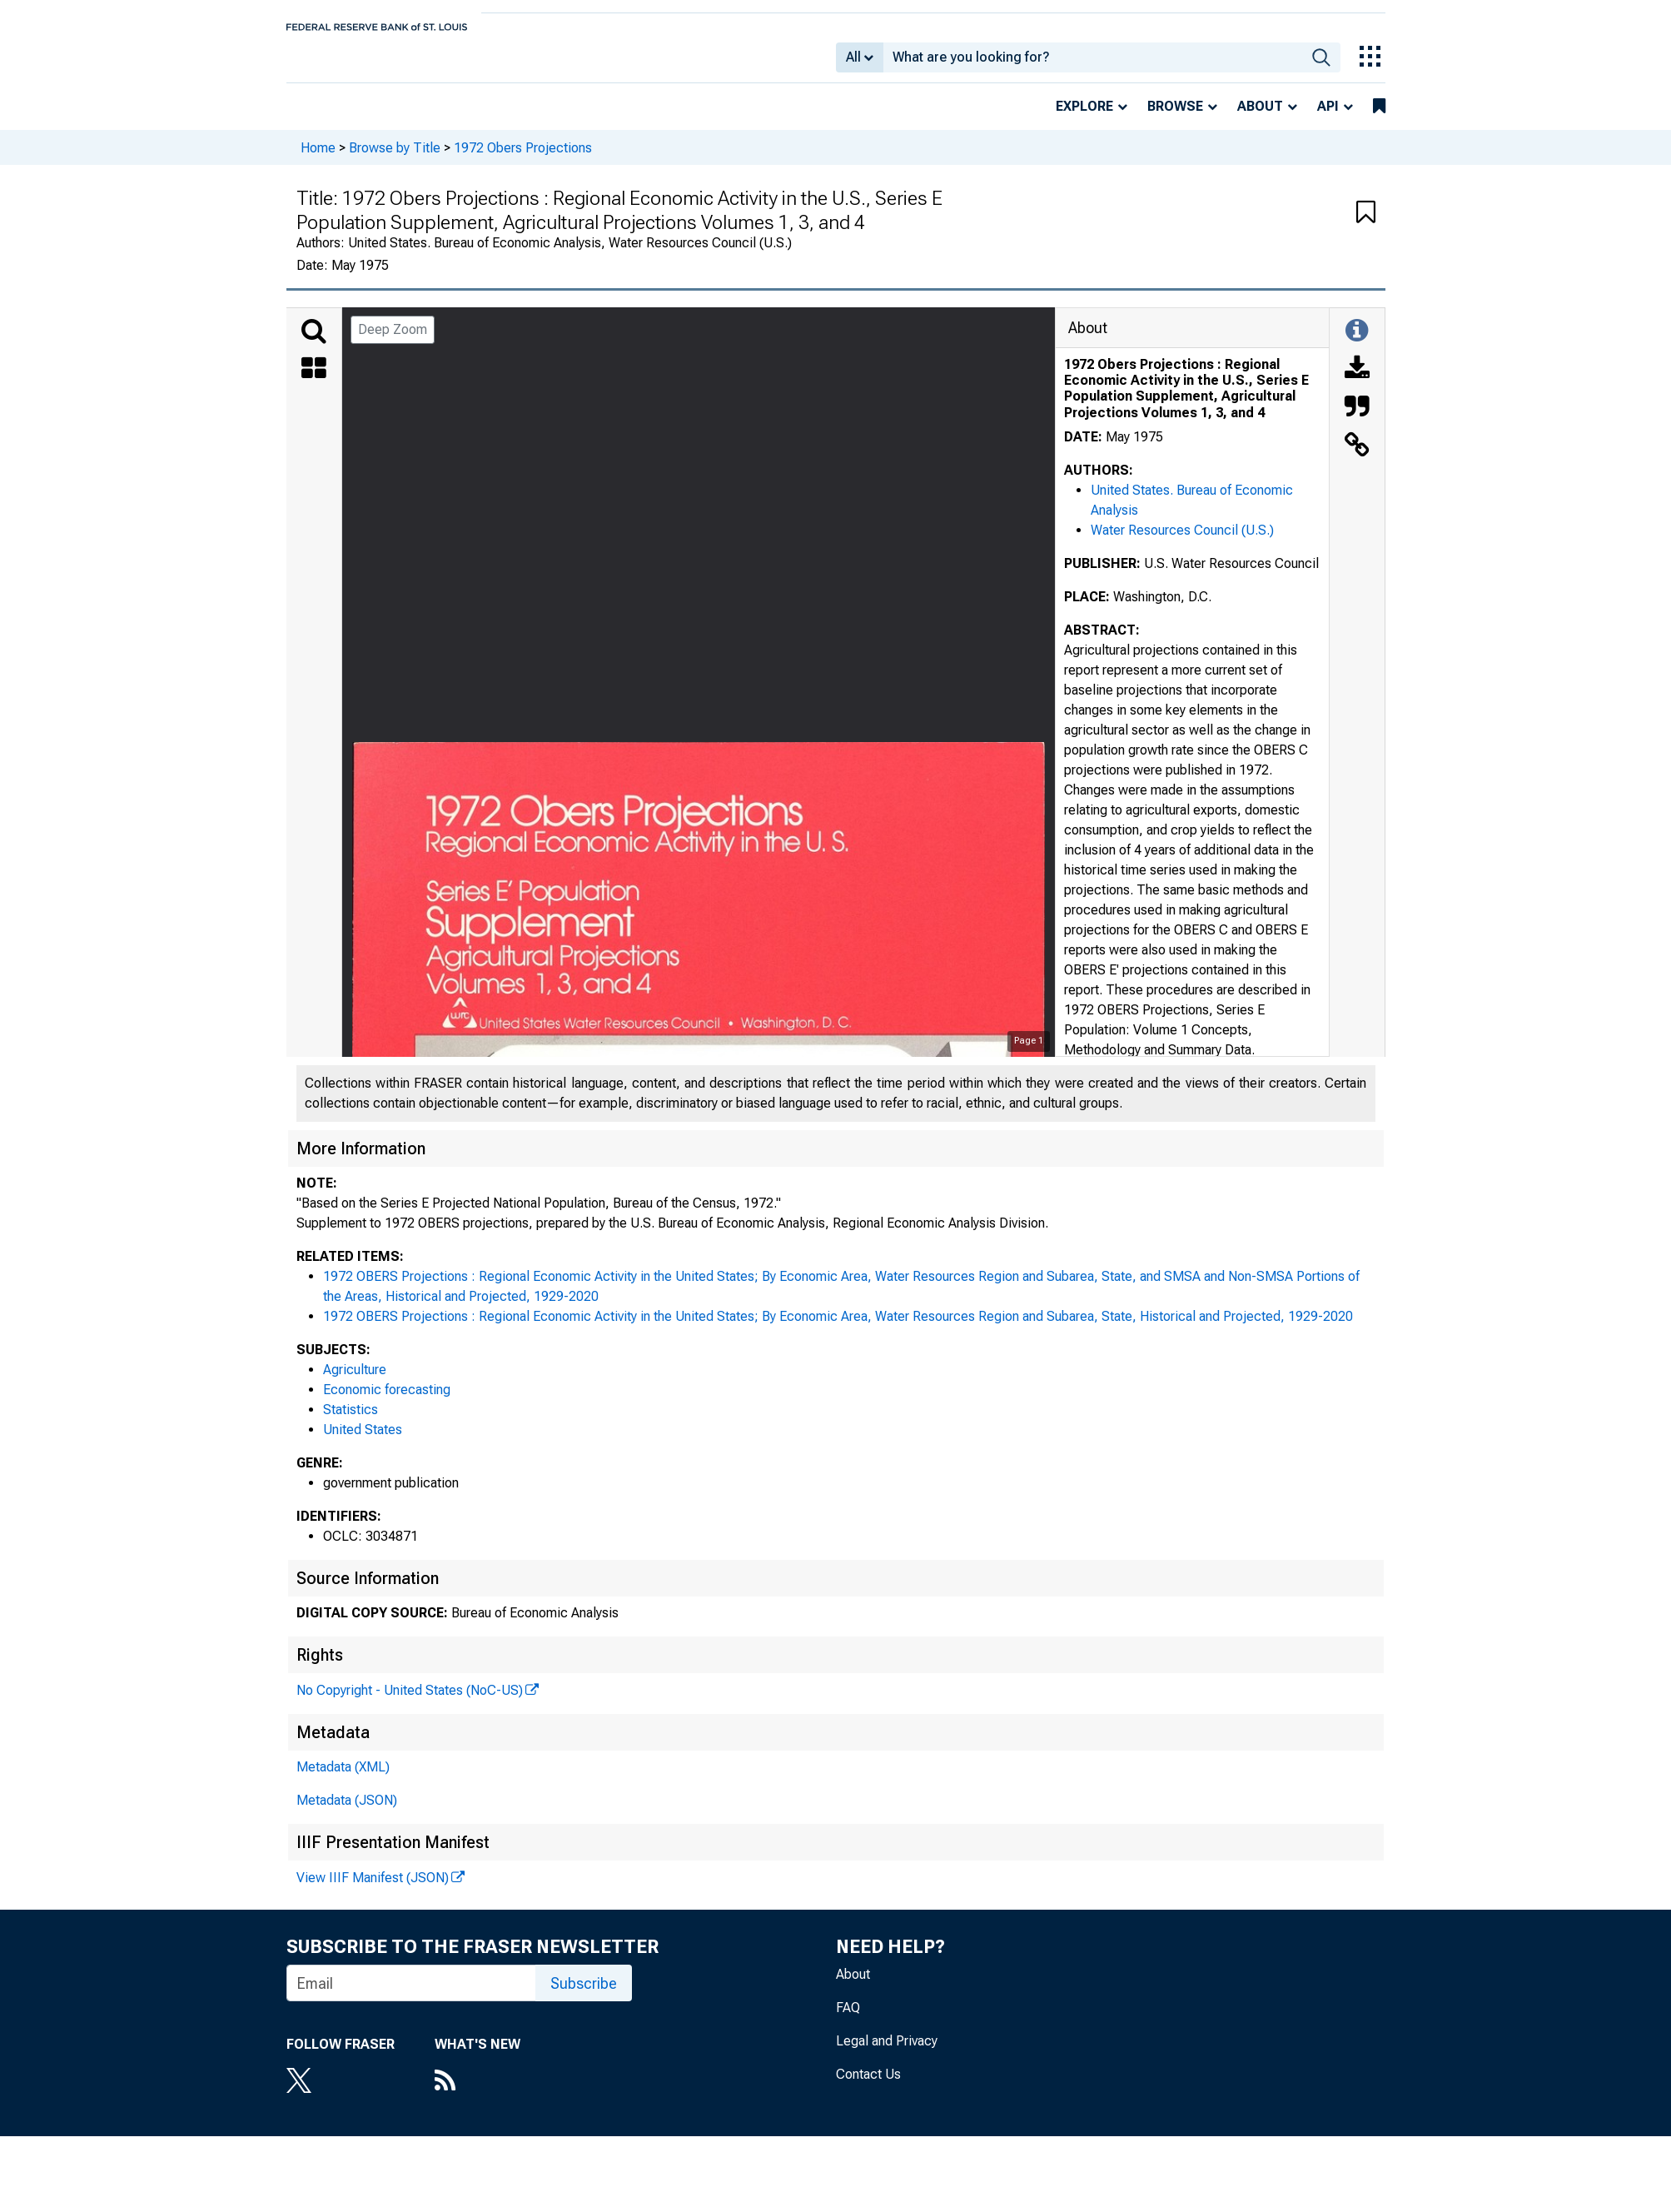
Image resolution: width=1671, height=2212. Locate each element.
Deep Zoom (392, 341)
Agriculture (354, 1381)
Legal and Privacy (886, 2052)
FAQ (848, 2019)
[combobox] (1093, 63)
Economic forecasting (386, 1401)
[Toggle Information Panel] (1356, 343)
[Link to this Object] (1357, 458)
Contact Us (868, 2086)
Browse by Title (394, 159)
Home (318, 159)
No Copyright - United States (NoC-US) (409, 1702)
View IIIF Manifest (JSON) (372, 1889)
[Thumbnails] (313, 381)
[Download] (1357, 381)
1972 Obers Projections (523, 159)
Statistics (350, 1421)
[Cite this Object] (1357, 420)
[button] (1365, 225)
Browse (1175, 118)
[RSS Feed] (477, 2094)
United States (362, 1441)
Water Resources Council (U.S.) (1182, 542)
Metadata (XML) (343, 1778)
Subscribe (583, 1995)
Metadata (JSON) (346, 1812)
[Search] (313, 343)
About (1260, 118)
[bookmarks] (1379, 118)
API (1328, 118)
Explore (1084, 118)
